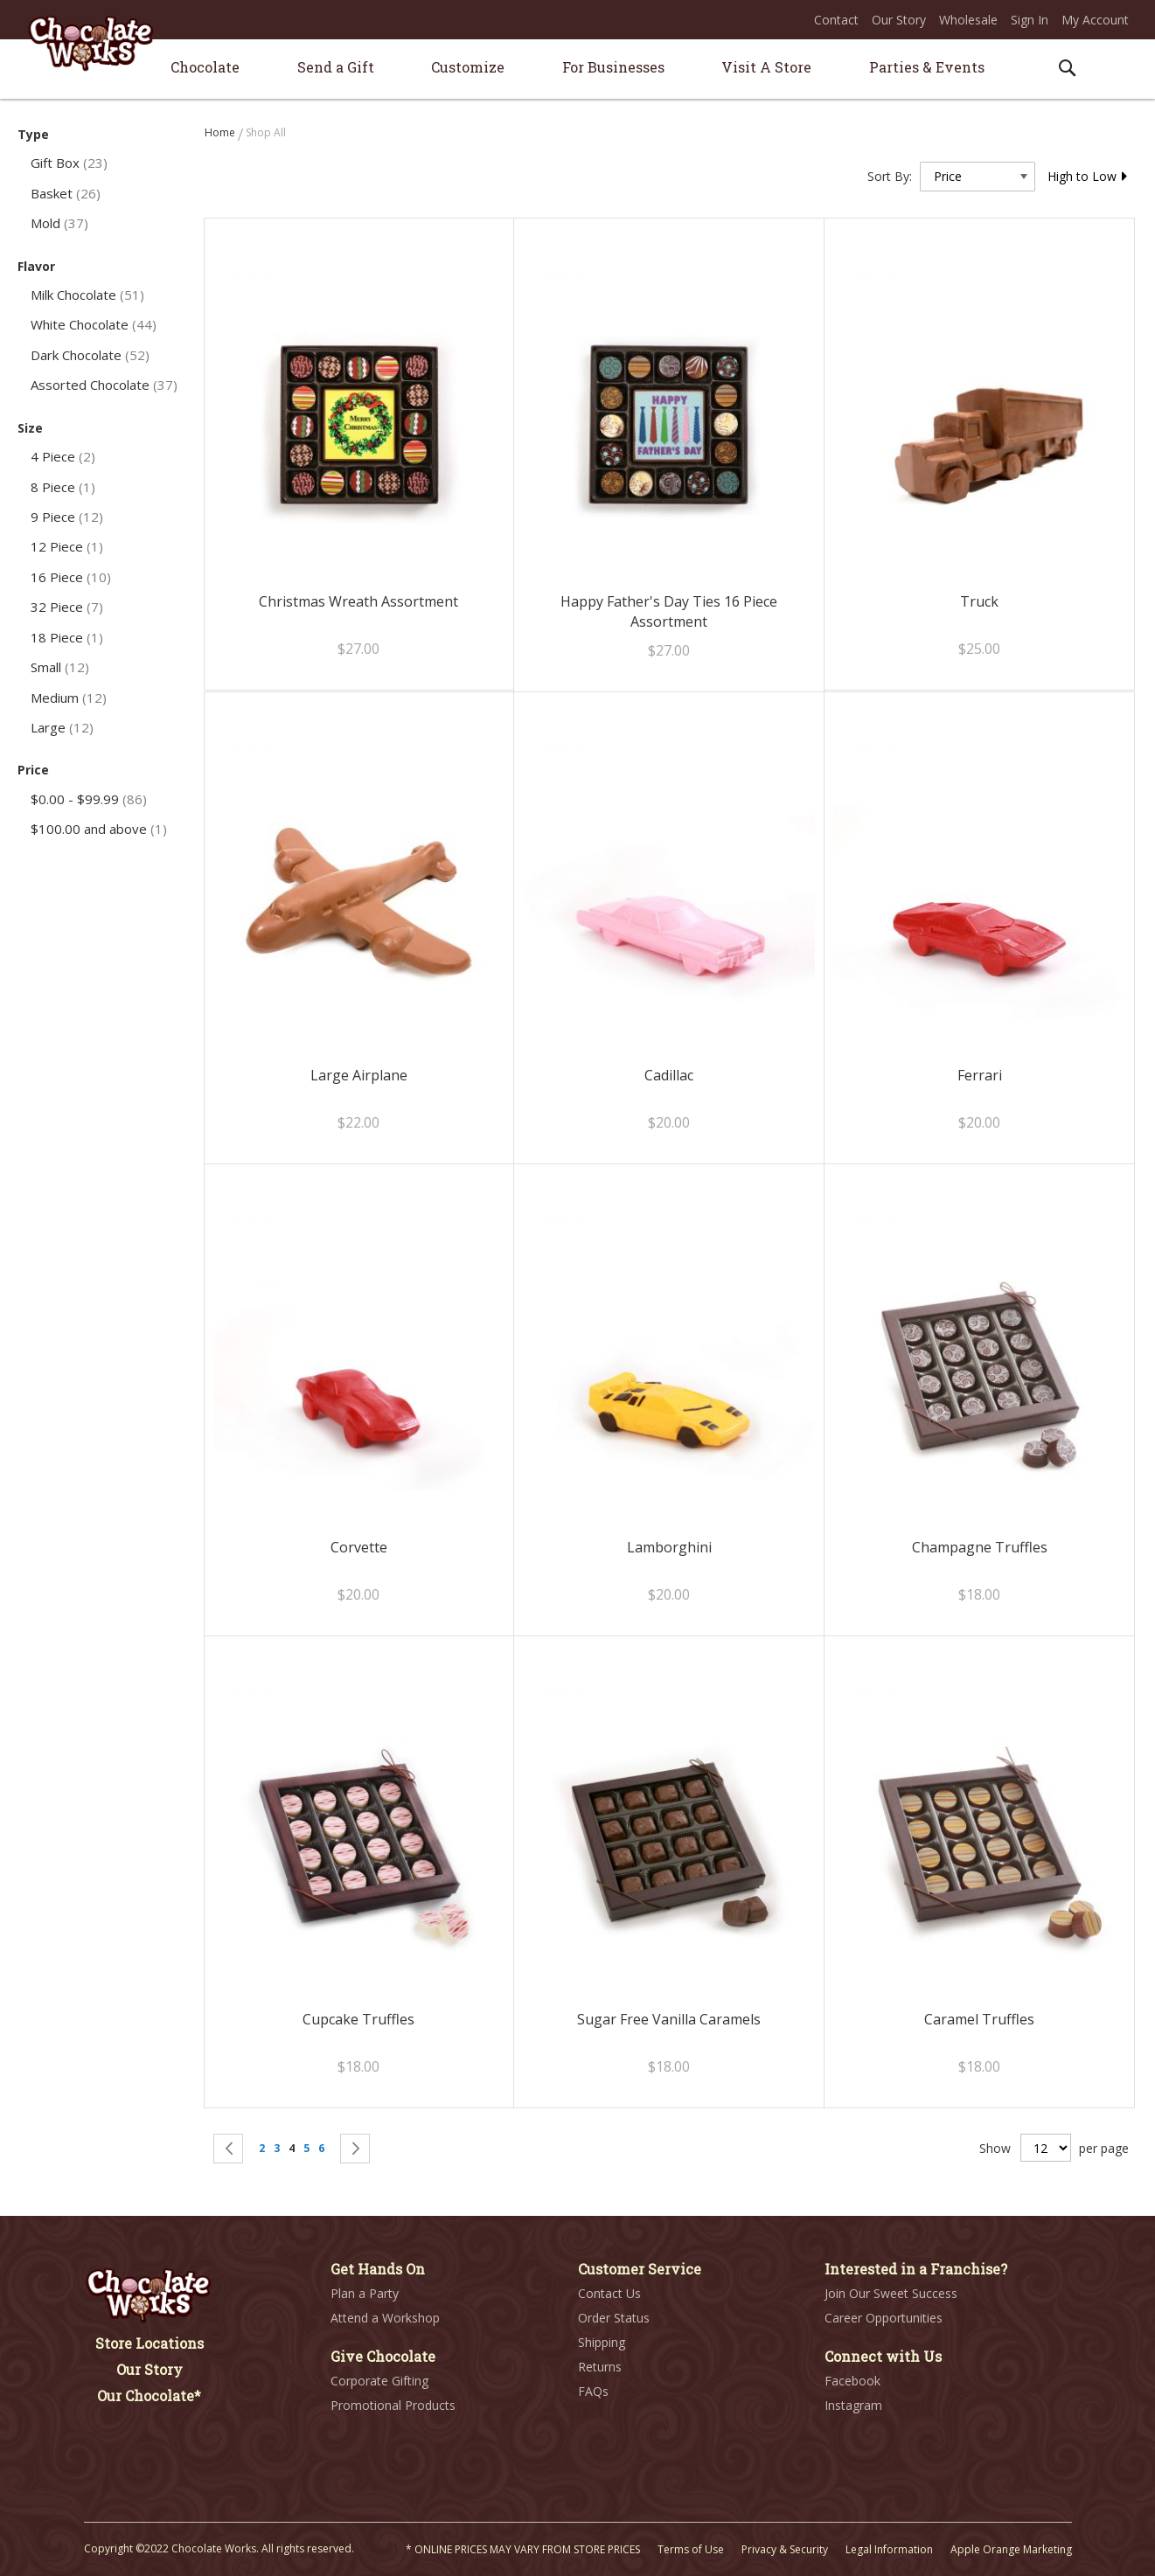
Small (60, 667)
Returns (600, 2366)
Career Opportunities (884, 2317)
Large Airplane (358, 1075)
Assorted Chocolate (104, 384)
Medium (69, 697)
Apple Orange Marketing (1011, 2549)
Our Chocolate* (149, 2395)
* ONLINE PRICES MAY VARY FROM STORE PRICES (523, 2549)
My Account (1095, 19)
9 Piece (67, 516)
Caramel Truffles (979, 2019)
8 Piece (63, 487)
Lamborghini (669, 1547)
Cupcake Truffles (358, 2019)
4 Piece (63, 456)
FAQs (593, 2391)
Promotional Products (393, 2405)
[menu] (577, 69)
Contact (836, 19)
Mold (59, 223)
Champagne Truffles (979, 1547)
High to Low (1088, 176)
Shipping (601, 2342)
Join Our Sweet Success (891, 2293)
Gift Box (69, 162)
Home (221, 132)
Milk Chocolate (87, 294)
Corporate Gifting (379, 2380)
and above (99, 828)
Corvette (358, 1547)
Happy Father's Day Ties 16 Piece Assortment (668, 611)
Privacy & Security (784, 2549)
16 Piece (71, 577)
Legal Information (889, 2549)
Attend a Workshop (385, 2317)
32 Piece (67, 606)
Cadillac (668, 1075)
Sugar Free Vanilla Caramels (669, 2019)
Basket (66, 193)
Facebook (852, 2380)
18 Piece (67, 637)
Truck (979, 601)
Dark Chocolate (90, 355)
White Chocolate (94, 324)
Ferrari (979, 1075)
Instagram (853, 2405)
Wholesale (968, 19)
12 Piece (67, 546)
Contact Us (609, 2293)
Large (62, 727)
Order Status (614, 2317)
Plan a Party (364, 2293)
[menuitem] (205, 67)
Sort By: (889, 176)
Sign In (1029, 19)
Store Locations (149, 2343)
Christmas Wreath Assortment (358, 601)
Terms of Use (691, 2549)
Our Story (899, 19)
